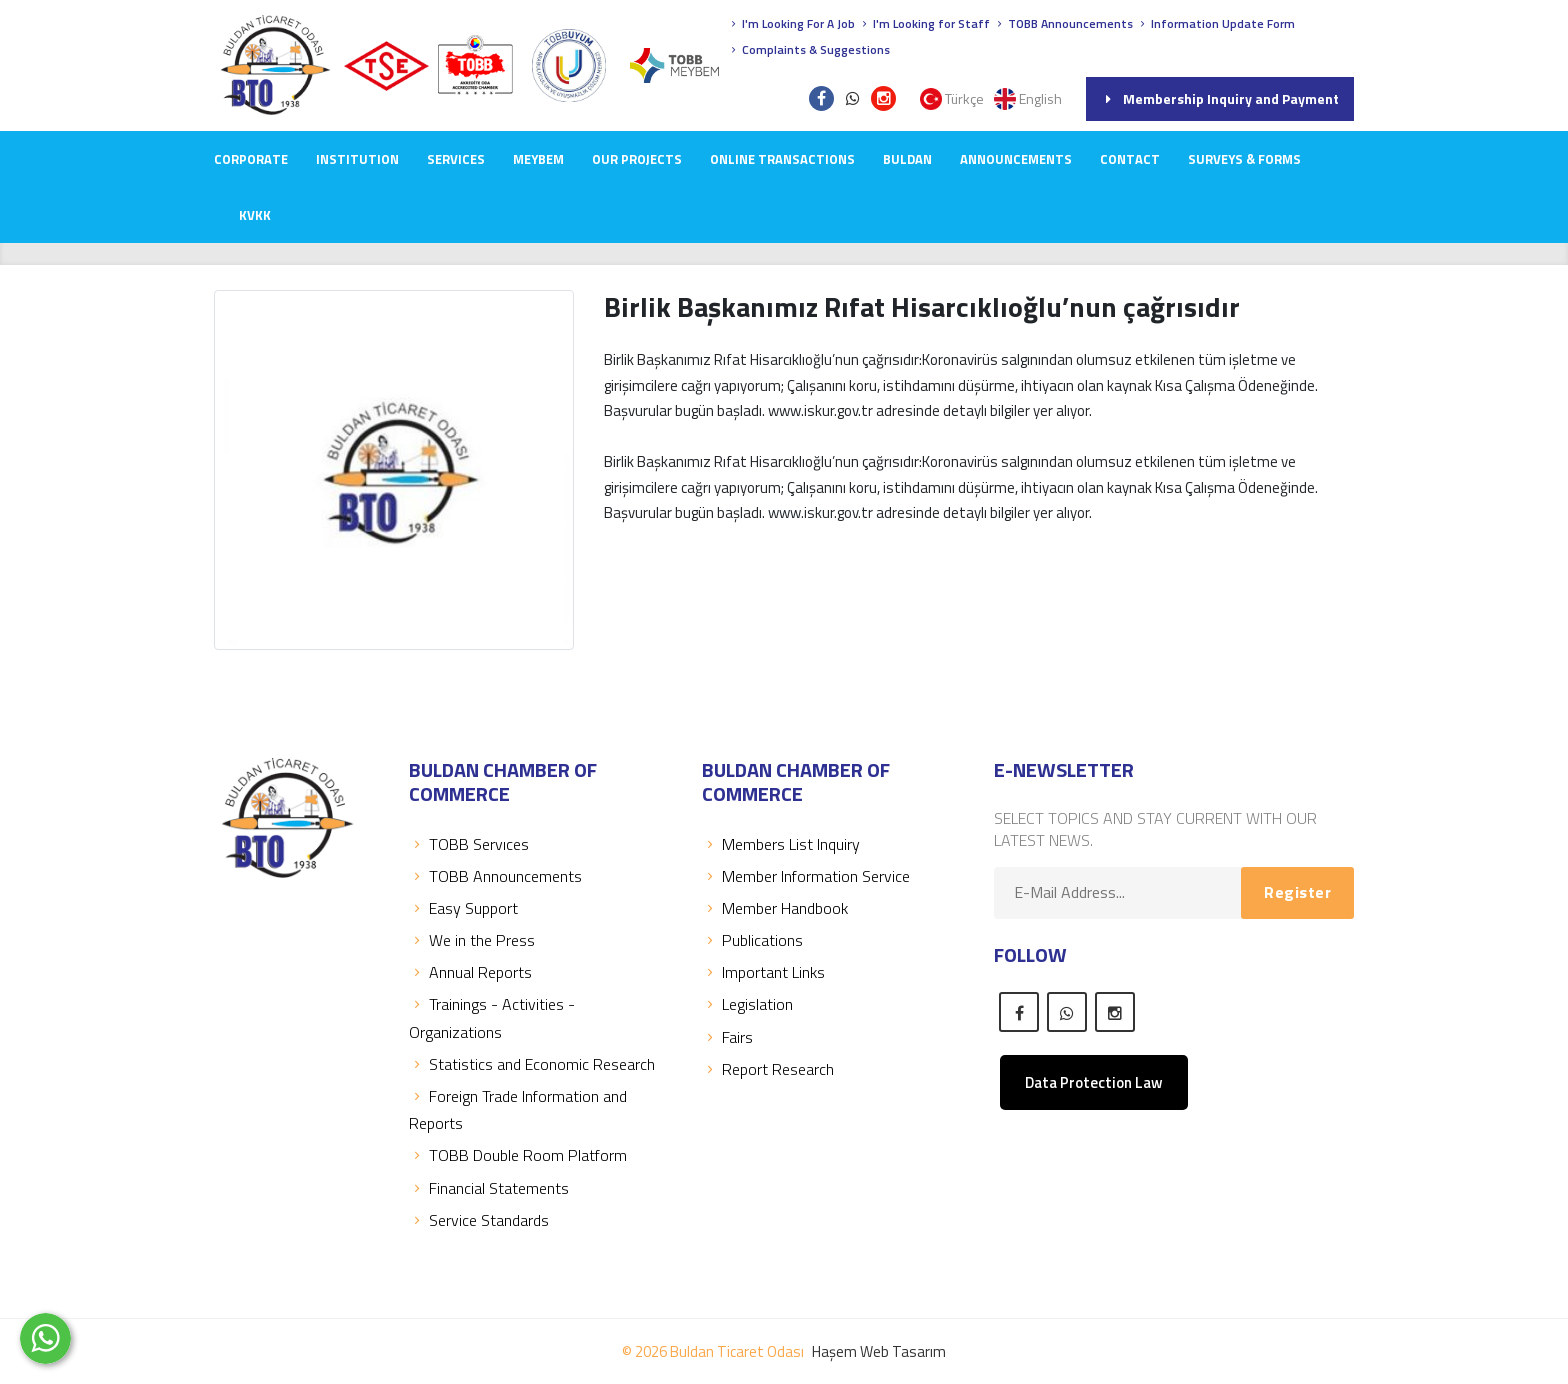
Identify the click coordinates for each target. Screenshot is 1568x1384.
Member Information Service (806, 876)
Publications (752, 940)
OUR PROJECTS (637, 159)
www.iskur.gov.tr (820, 512)
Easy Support (463, 908)
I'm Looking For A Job (791, 23)
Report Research (768, 1069)
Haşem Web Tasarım (879, 1351)
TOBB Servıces (469, 844)
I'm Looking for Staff (924, 23)
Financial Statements (489, 1188)
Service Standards (479, 1220)
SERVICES (456, 159)
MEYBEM (538, 159)
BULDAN (907, 159)
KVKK (255, 215)
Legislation (747, 1004)
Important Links (763, 972)
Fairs (727, 1037)
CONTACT (1130, 159)
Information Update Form (1215, 23)
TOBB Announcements (1063, 23)
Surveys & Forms (1244, 159)
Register (1297, 892)
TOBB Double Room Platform (518, 1155)
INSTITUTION (357, 159)
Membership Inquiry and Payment (1220, 98)
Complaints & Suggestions (808, 49)
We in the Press (472, 940)
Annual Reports (470, 972)
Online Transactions (782, 159)
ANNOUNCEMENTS (1016, 159)
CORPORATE (251, 159)
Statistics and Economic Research (532, 1064)
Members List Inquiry (781, 844)
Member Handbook (775, 908)
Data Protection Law (1094, 1082)
